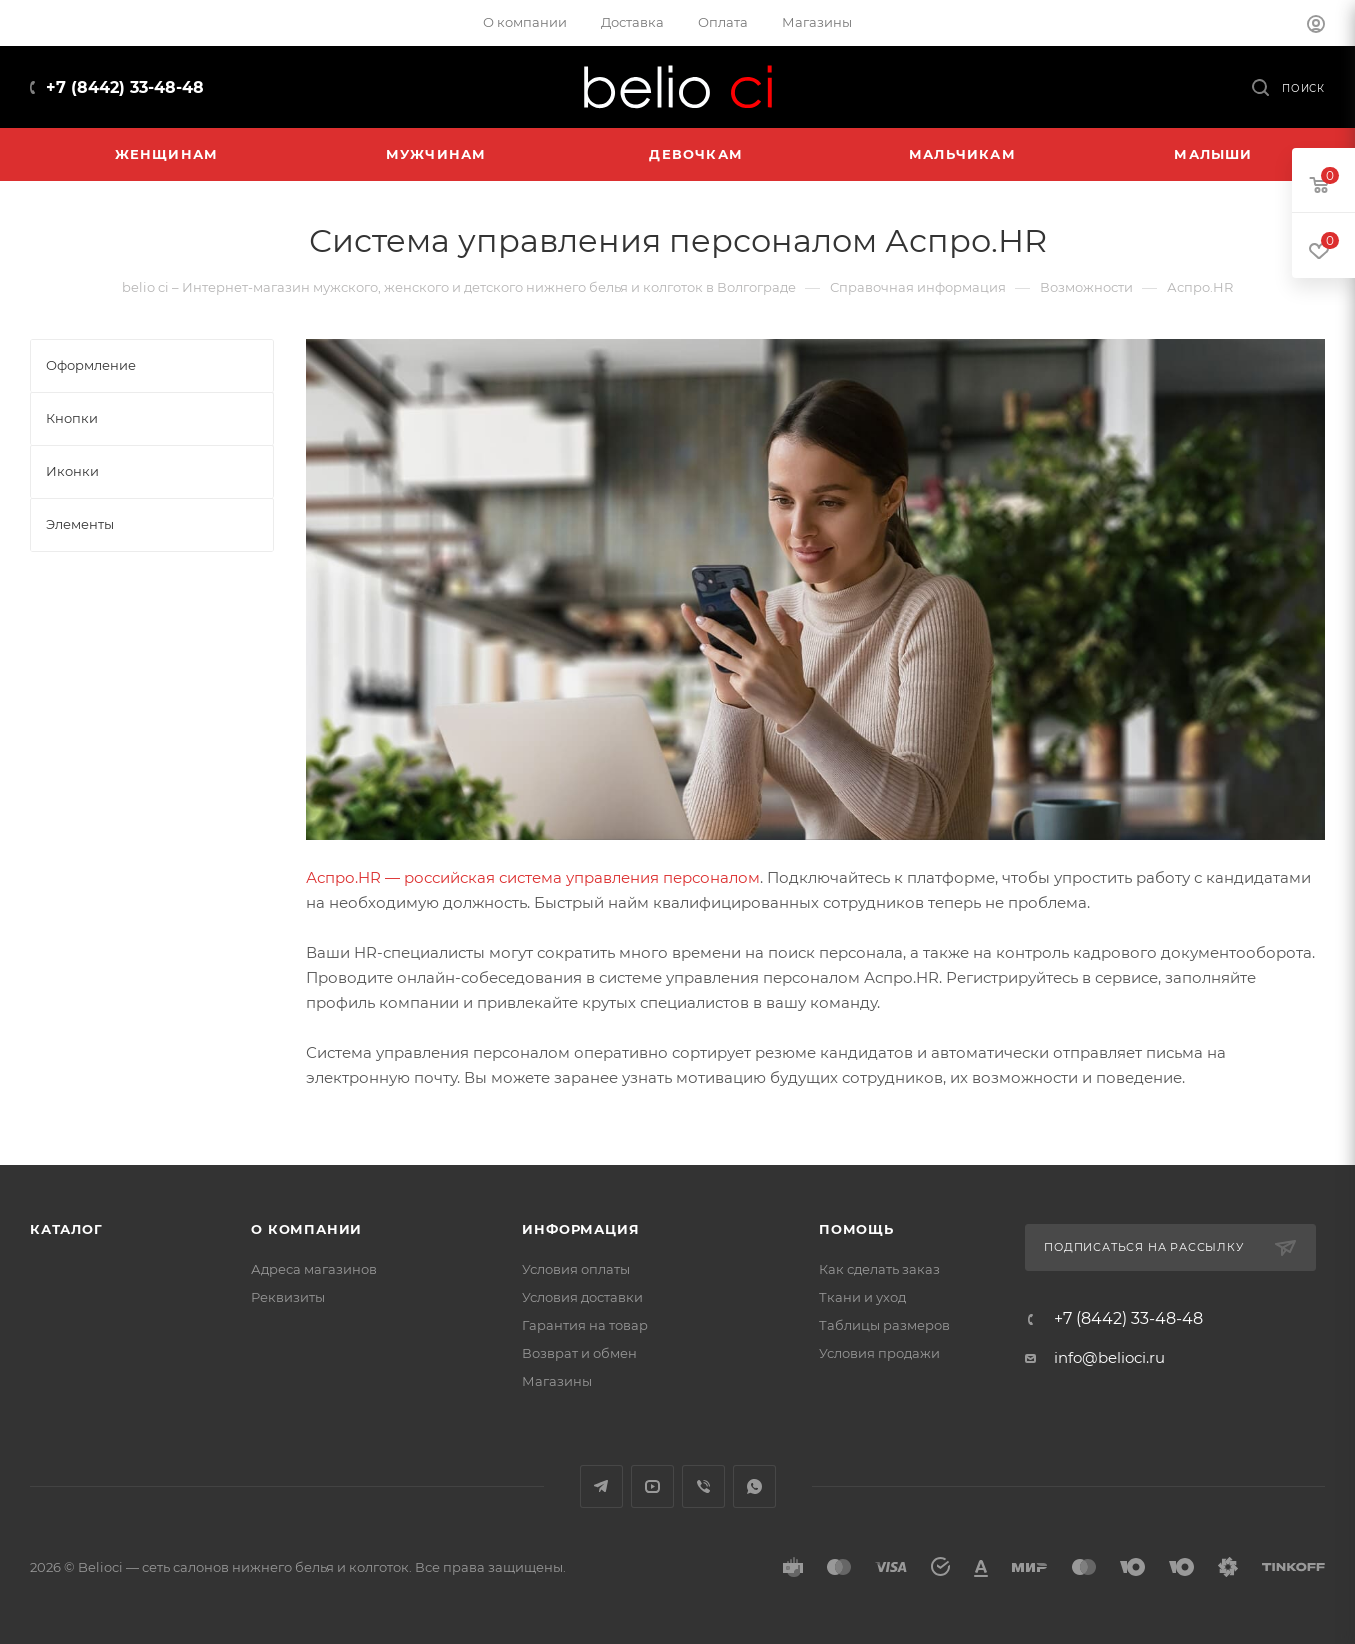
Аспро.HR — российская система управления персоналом (533, 877)
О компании (306, 1229)
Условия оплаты (576, 1269)
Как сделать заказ (879, 1269)
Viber (703, 1486)
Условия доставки (582, 1297)
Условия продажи (879, 1353)
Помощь (856, 1229)
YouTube (652, 1486)
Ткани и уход (862, 1297)
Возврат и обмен (579, 1353)
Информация (580, 1229)
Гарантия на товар (585, 1325)
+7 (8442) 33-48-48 (125, 87)
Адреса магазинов (314, 1269)
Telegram (601, 1486)
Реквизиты (288, 1297)
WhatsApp (754, 1486)
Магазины (557, 1381)
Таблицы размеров (884, 1325)
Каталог (66, 1229)
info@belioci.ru (1109, 1357)
